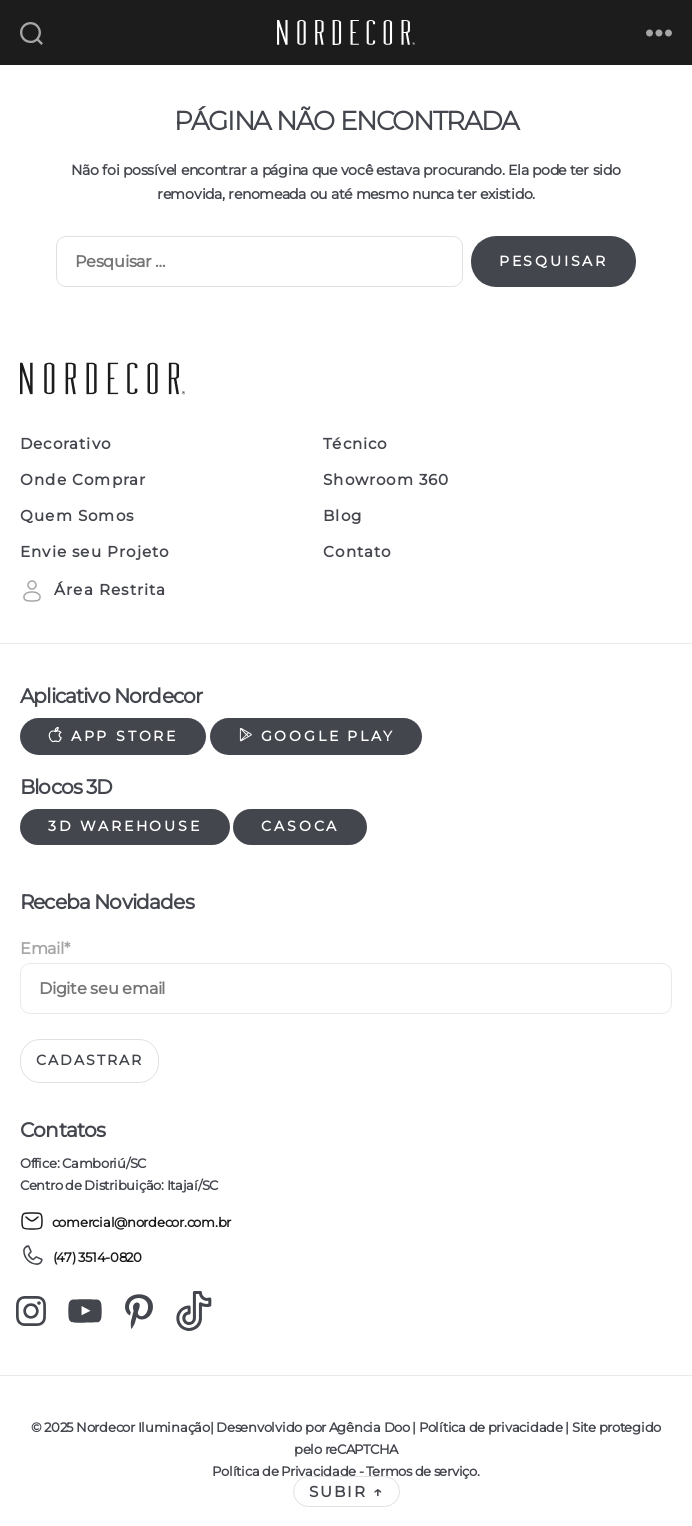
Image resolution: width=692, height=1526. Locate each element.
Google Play (316, 736)
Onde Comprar (83, 480)
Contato (357, 552)
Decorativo (65, 444)
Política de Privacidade (284, 1471)
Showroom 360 (386, 480)
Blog (342, 516)
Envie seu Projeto (94, 552)
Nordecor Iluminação (143, 1427)
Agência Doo (369, 1427)
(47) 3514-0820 (81, 1255)
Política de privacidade (490, 1427)
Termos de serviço (421, 1471)
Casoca (300, 826)
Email (44, 948)
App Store (113, 736)
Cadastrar (89, 1060)
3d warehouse (125, 826)
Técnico (355, 444)
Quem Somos (77, 516)
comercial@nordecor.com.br (125, 1221)
